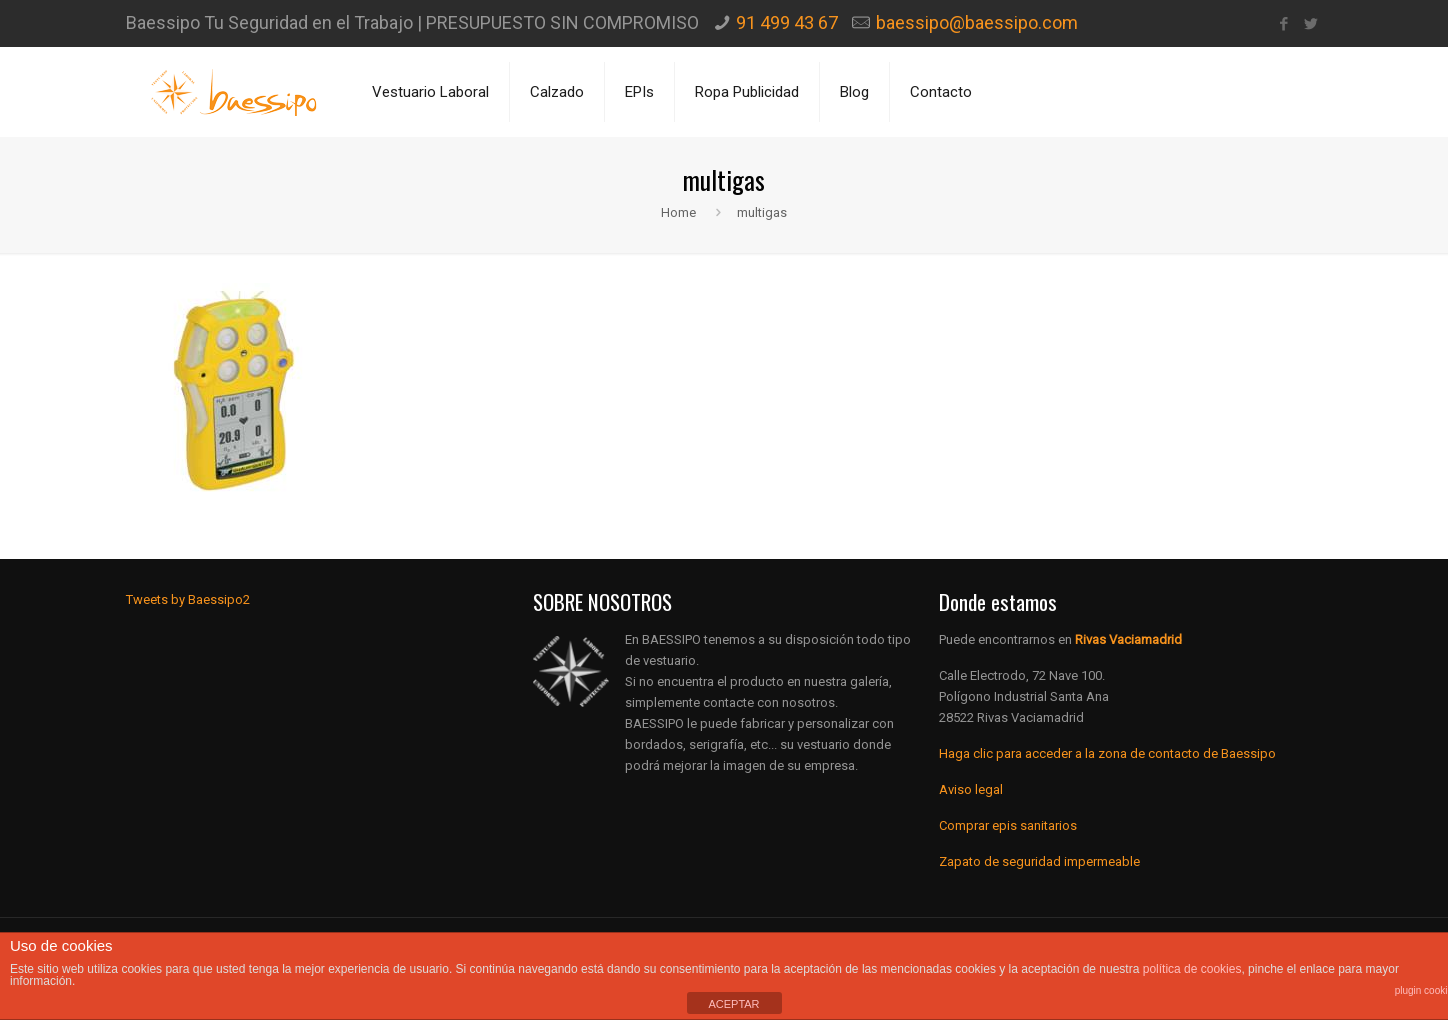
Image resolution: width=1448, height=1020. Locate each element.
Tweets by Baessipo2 (188, 599)
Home (678, 212)
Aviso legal (971, 789)
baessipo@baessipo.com (977, 22)
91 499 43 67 (787, 22)
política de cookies (1192, 969)
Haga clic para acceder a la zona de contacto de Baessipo (1107, 753)
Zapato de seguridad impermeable (1039, 861)
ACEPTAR (733, 1004)
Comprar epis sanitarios (1008, 825)
